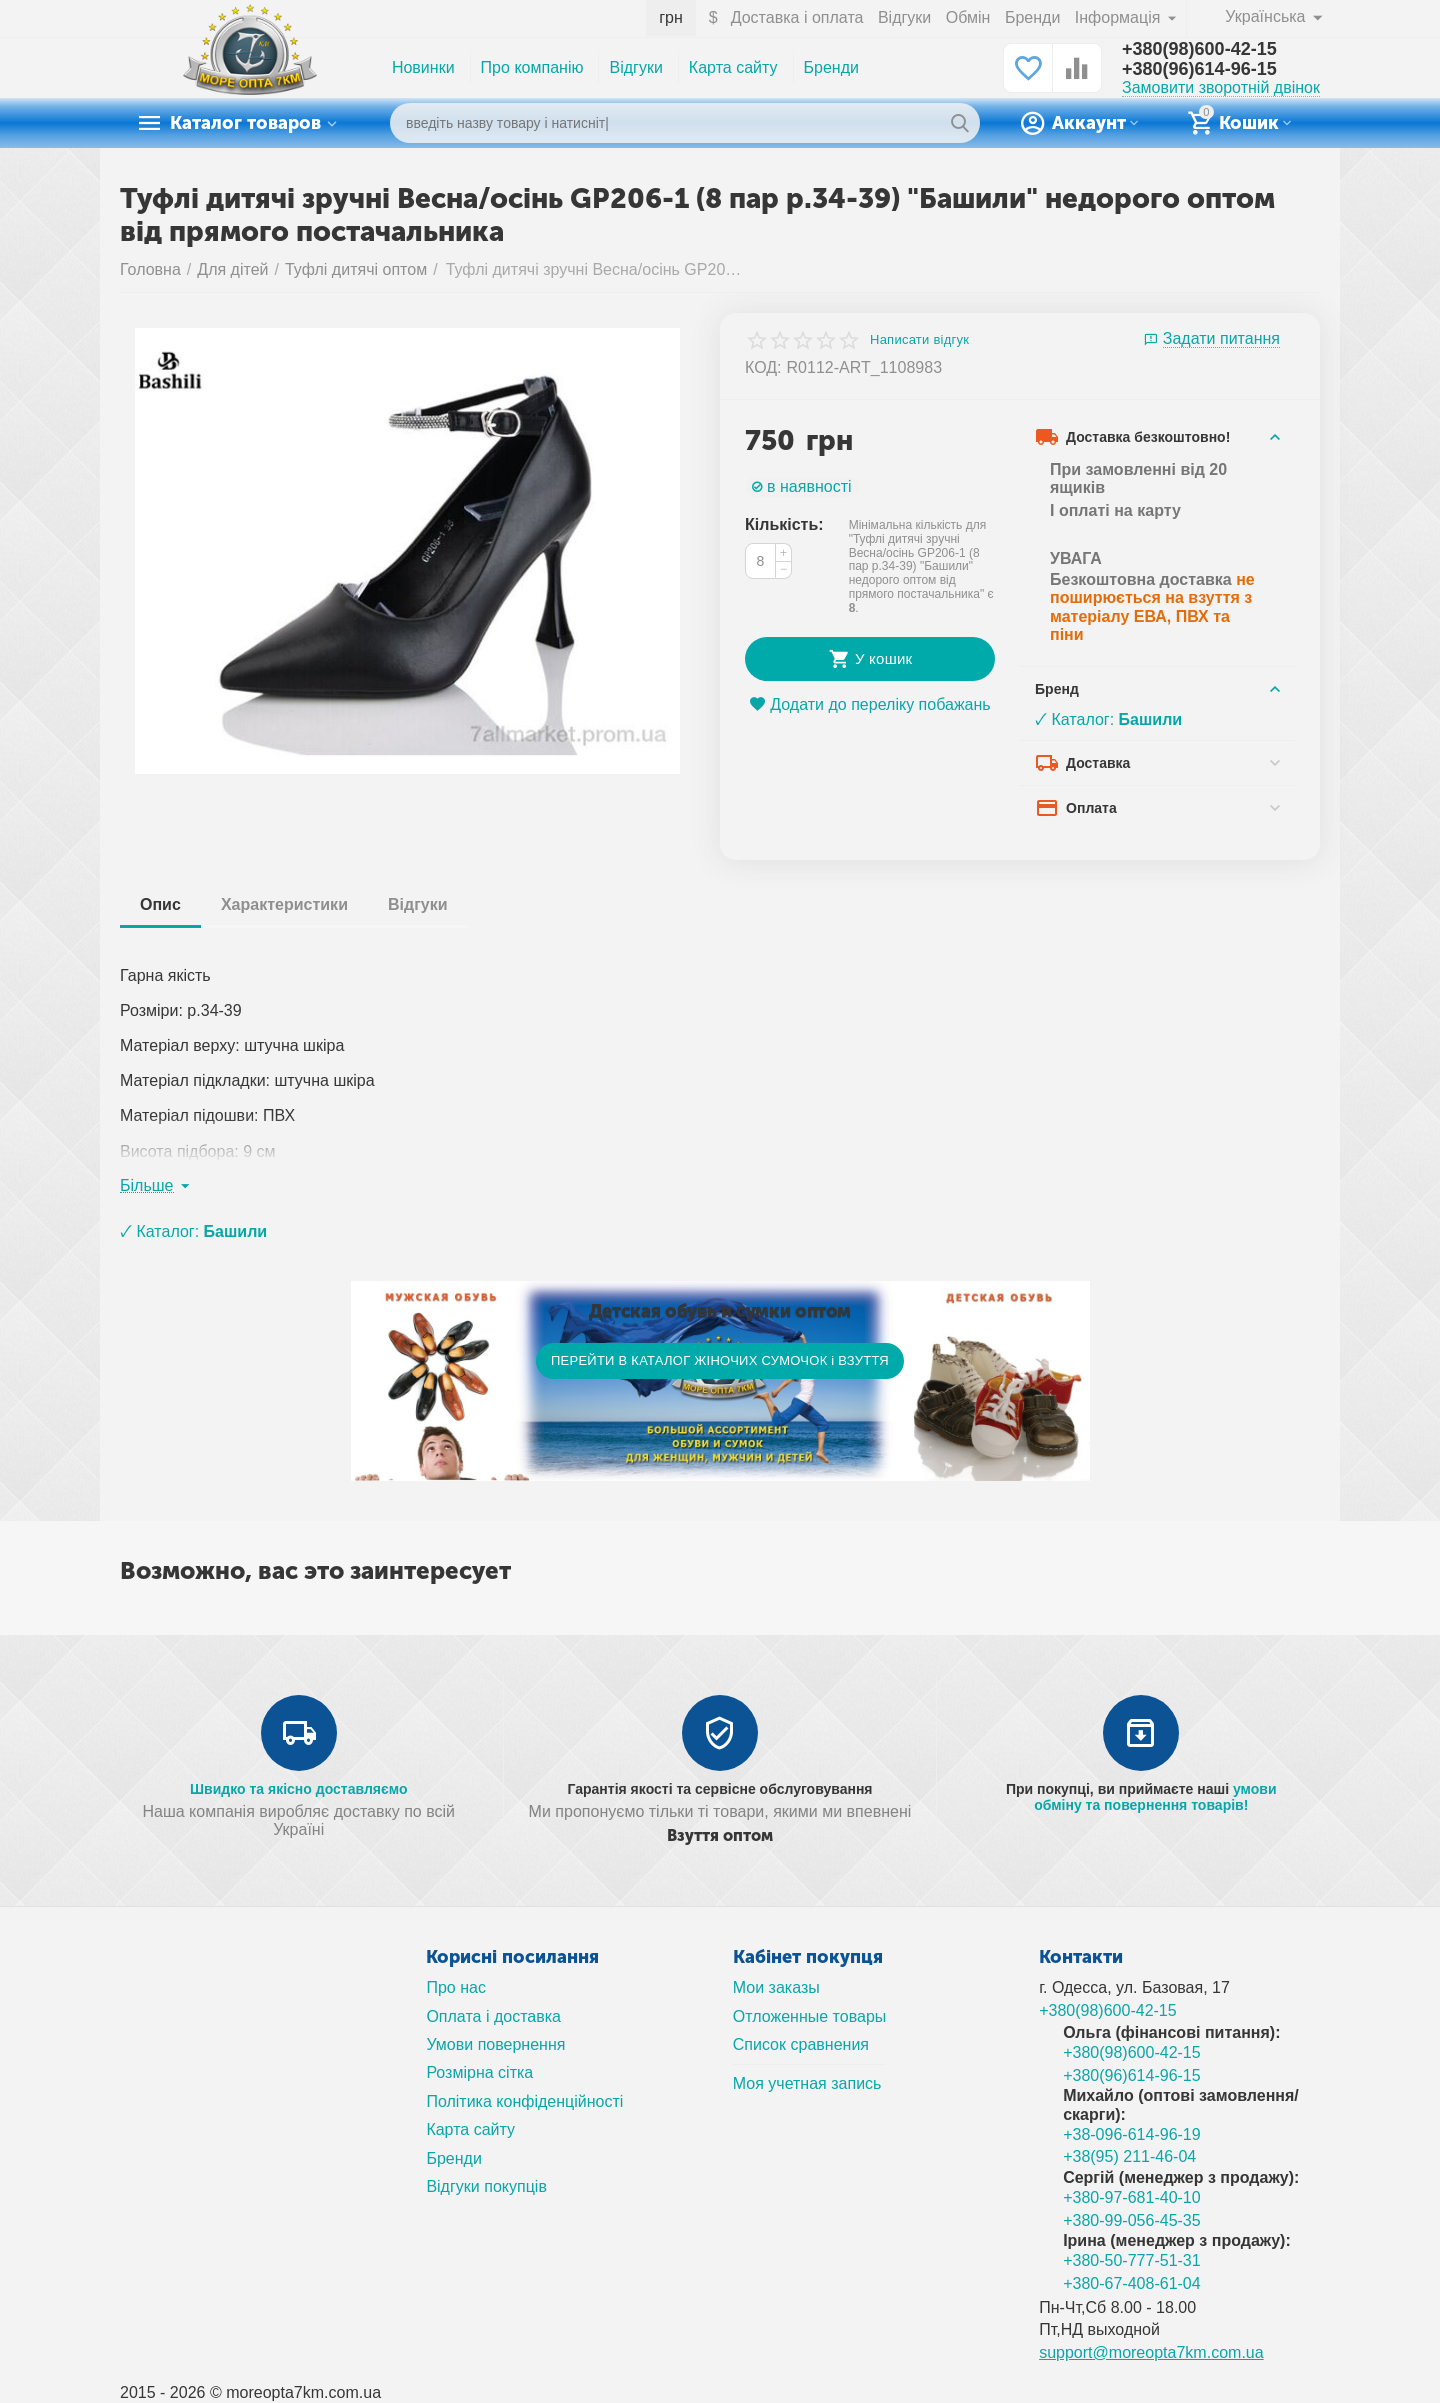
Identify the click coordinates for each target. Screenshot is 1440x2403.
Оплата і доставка (493, 2016)
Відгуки (904, 17)
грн (671, 17)
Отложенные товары (810, 2016)
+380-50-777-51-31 (1132, 2260)
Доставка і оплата (797, 17)
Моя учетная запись (807, 2083)
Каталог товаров (245, 123)
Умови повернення (495, 2044)
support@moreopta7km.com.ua (1151, 2352)
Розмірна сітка (479, 2072)
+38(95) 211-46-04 (1129, 2156)
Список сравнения (801, 2044)
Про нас (456, 1987)
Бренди (1032, 17)
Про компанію (532, 67)
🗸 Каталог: (1108, 719)
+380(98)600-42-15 (1199, 49)
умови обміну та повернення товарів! (1155, 1797)
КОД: (763, 367)
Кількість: (784, 524)
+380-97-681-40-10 (1132, 2197)
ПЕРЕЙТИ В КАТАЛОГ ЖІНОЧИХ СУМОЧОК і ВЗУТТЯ (720, 1360)
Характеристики (284, 904)
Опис (160, 904)
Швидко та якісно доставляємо (299, 1789)
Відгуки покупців (486, 2186)
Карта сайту (733, 67)
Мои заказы (776, 1987)
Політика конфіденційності (524, 2101)
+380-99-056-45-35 (1132, 2220)
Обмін (968, 17)
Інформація (1120, 17)
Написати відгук (919, 340)
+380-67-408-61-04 (1132, 2283)
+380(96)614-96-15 (1199, 69)
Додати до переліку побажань (869, 704)
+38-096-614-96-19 (1132, 2134)
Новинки (423, 67)
